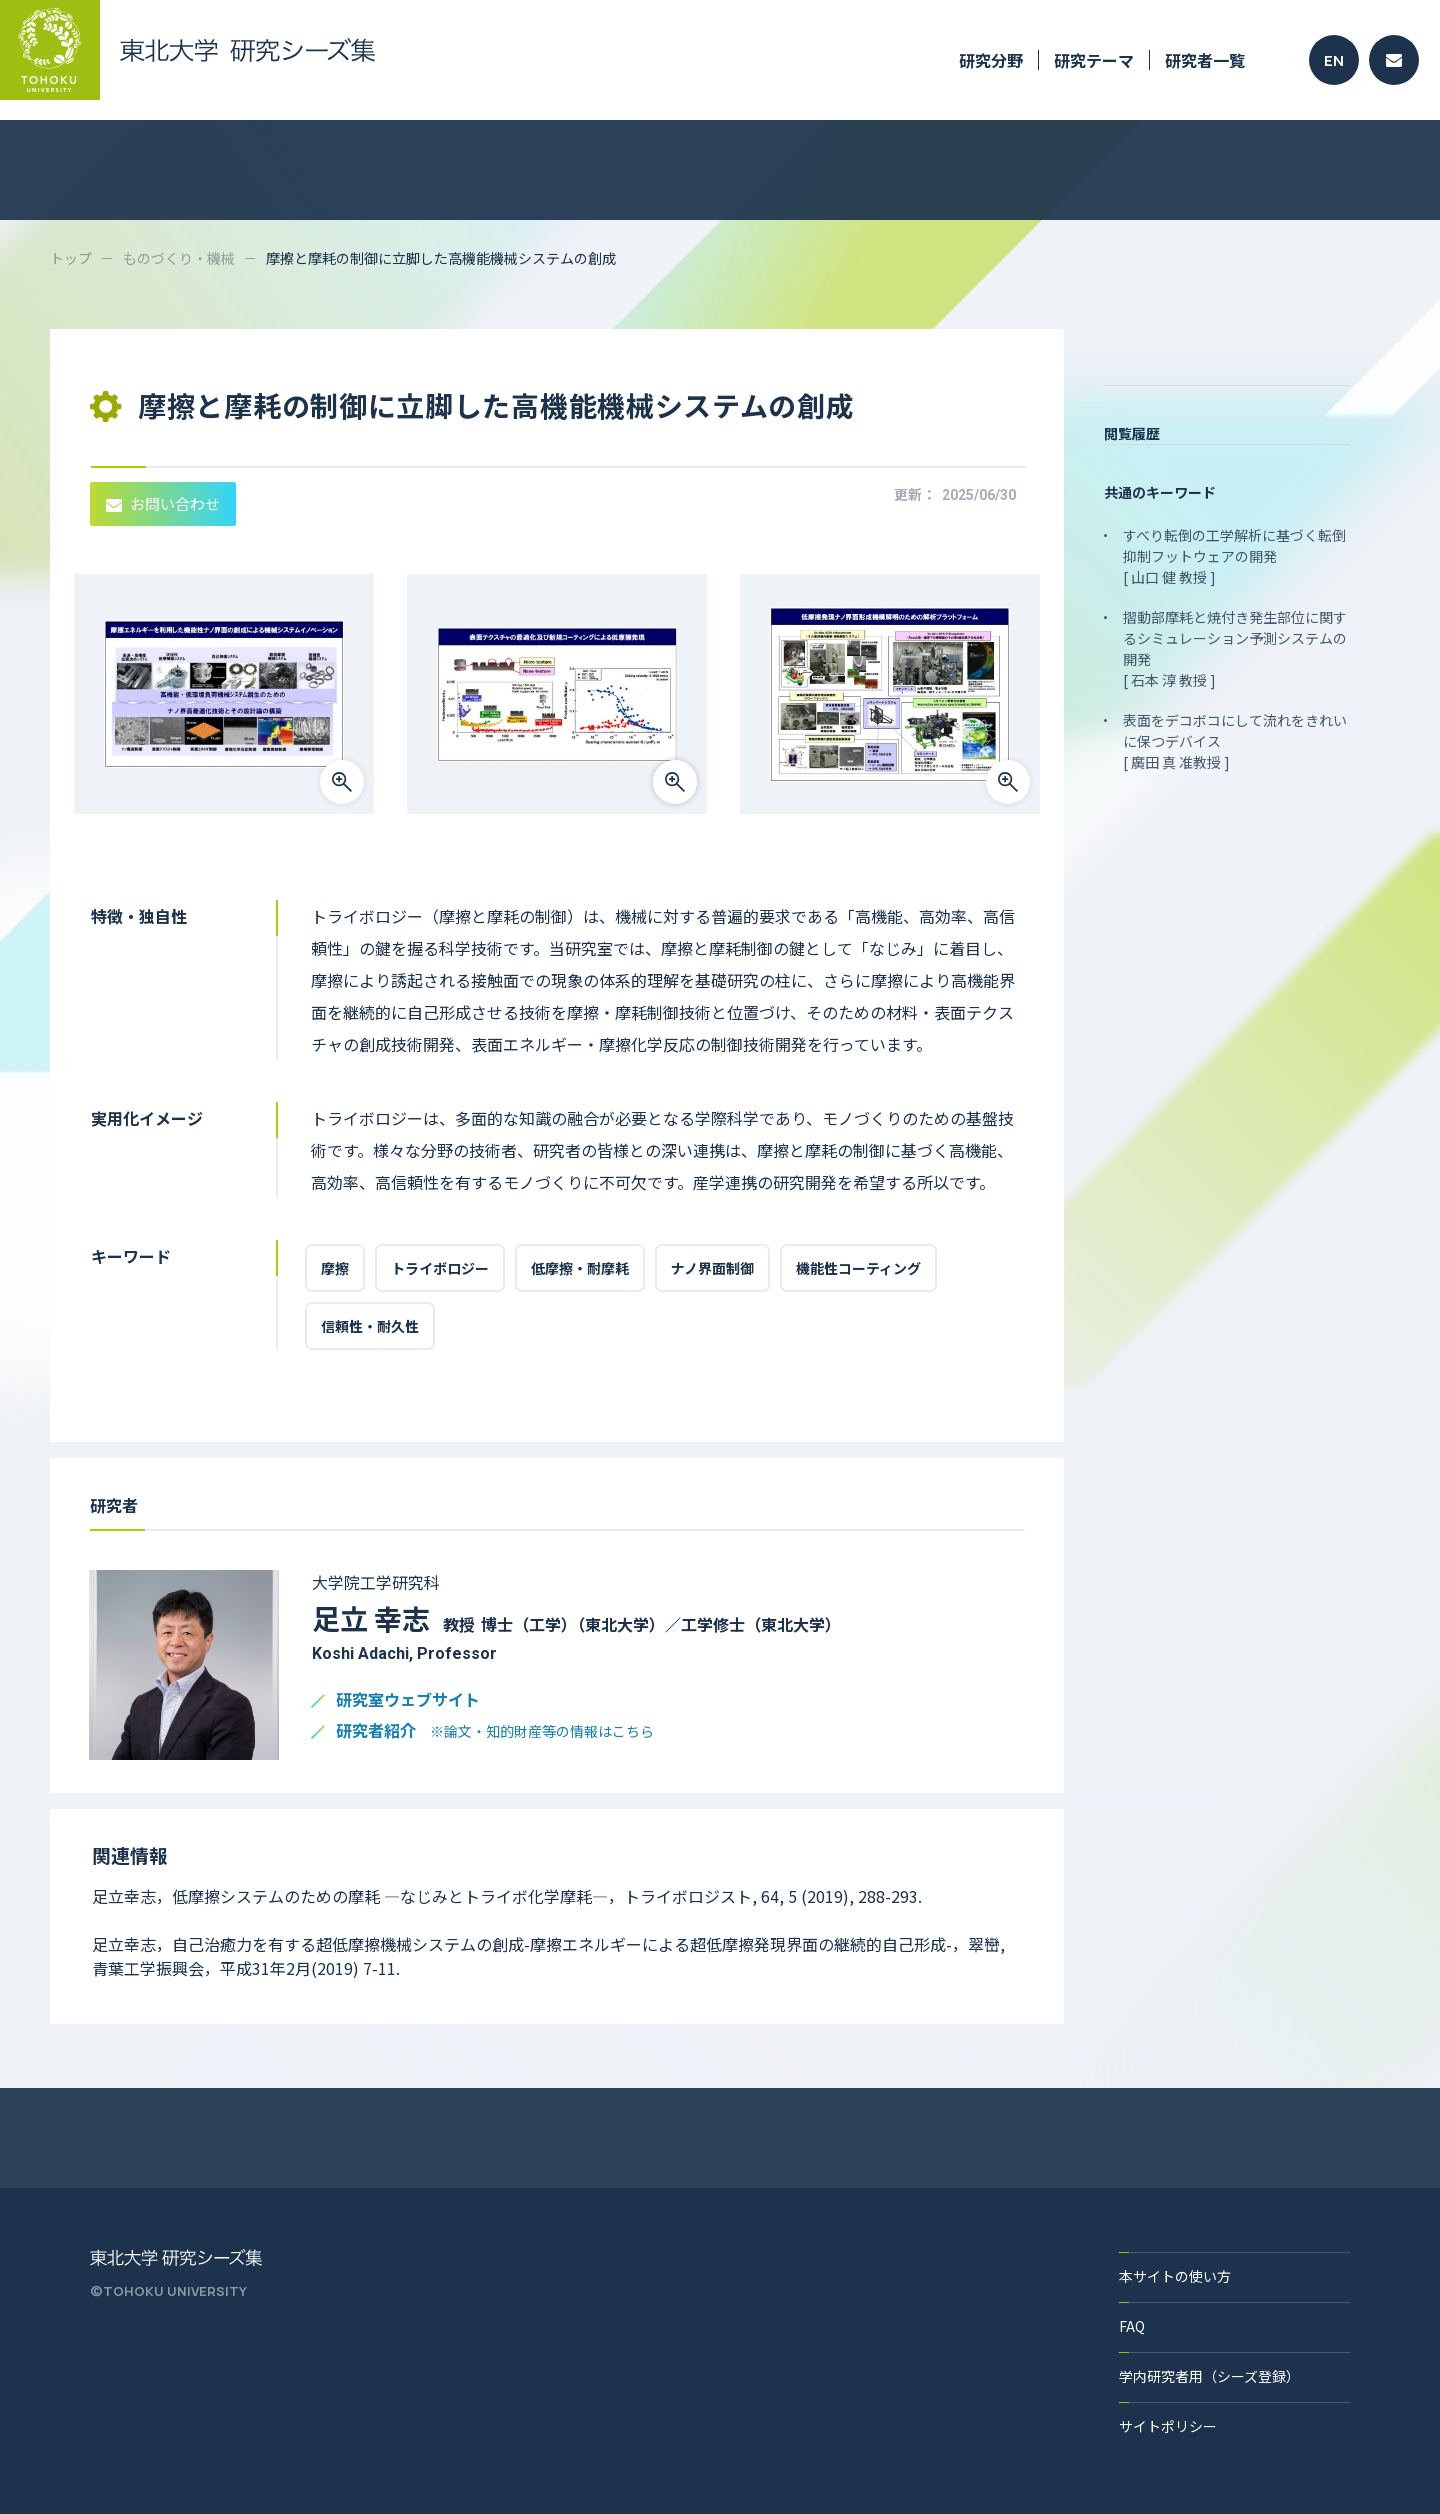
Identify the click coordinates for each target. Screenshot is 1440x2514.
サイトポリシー (1168, 2426)
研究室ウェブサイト (408, 1700)
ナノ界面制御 (712, 1268)
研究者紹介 (495, 1731)
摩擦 (335, 1268)
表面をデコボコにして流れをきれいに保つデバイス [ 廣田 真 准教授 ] (1235, 741)
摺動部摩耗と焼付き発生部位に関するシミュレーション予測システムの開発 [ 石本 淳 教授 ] (1235, 648)
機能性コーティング (858, 1268)
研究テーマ (1094, 60)
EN (1334, 60)
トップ (71, 258)
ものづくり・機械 (179, 258)
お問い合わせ (163, 503)
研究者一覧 (1205, 60)
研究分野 (991, 60)
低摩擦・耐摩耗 (580, 1268)
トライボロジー (440, 1268)
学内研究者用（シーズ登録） (1209, 2376)
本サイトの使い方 (1175, 2276)
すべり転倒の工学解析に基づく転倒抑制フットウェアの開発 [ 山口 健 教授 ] (1234, 556)
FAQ (1132, 2326)
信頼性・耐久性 (370, 1326)
